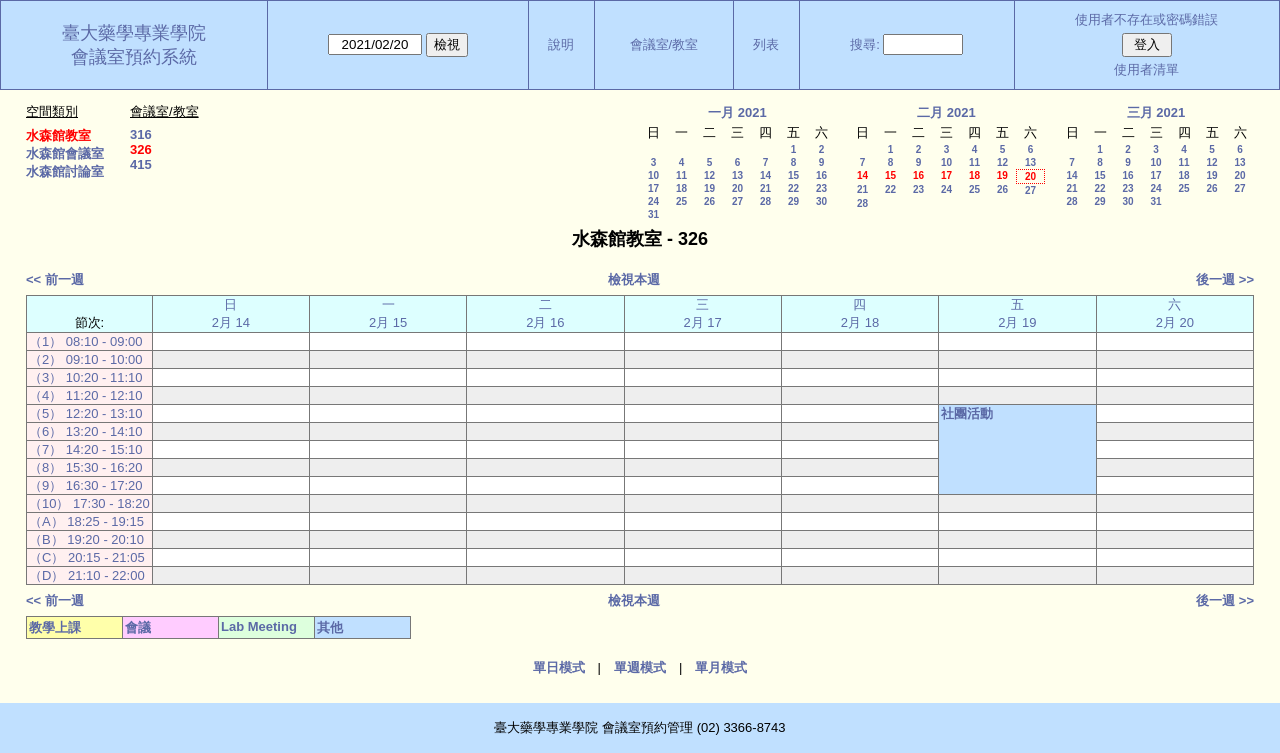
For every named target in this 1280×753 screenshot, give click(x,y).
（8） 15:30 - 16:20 (85, 467)
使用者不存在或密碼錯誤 (1146, 19)
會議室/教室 (664, 44)
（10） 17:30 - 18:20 (89, 503)
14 (765, 175)
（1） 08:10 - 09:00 (85, 341)
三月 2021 (1156, 112)
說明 (561, 44)
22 (793, 188)
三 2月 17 (703, 313)
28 (765, 201)
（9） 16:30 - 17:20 (85, 485)
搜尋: (865, 44)
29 (793, 201)
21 (765, 188)
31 (653, 214)
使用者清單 (1146, 69)
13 (737, 175)
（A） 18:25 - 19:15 (86, 521)
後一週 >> (1225, 279)
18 (681, 188)
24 (653, 201)
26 (709, 201)
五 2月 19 (1017, 313)
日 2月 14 (231, 313)
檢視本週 (634, 279)
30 (821, 201)
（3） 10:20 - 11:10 (85, 377)
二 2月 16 (545, 313)
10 (653, 175)
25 (681, 201)
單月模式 (721, 667)
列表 (766, 44)
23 (821, 188)
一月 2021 (737, 112)
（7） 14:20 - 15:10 (85, 449)
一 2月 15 (388, 313)
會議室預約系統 (134, 57)
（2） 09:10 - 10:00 (85, 359)
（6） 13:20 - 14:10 (85, 431)
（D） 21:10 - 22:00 (87, 575)
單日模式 (559, 667)
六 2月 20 (1175, 313)
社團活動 (967, 413)
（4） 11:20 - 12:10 (85, 395)
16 (821, 175)
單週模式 (640, 667)
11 (681, 175)
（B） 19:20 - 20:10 (86, 539)
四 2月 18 (860, 313)
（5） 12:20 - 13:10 (85, 413)
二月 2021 (946, 112)
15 (793, 175)
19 (709, 188)
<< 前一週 (55, 279)
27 (737, 201)
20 (737, 188)
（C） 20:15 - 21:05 (87, 557)
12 (709, 175)
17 (653, 188)
